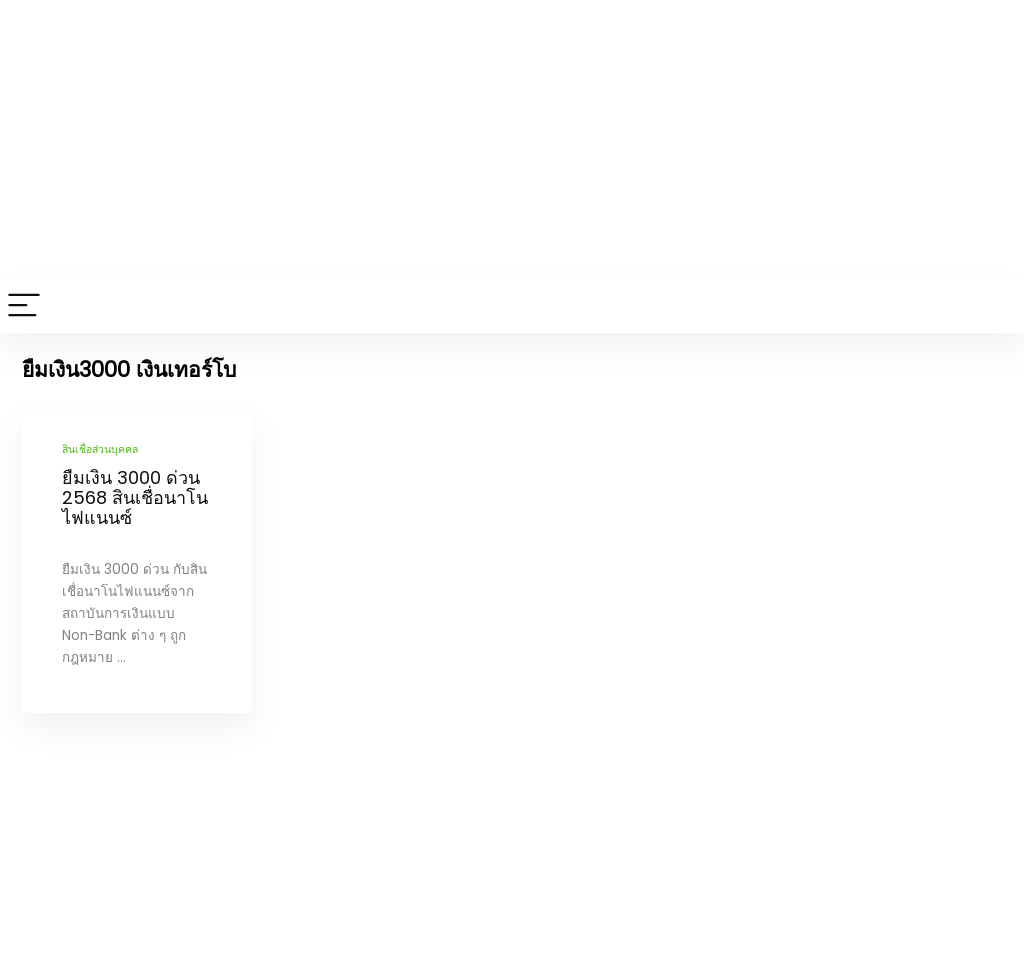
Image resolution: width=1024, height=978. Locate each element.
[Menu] (24, 306)
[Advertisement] (512, 140)
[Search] (993, 306)
